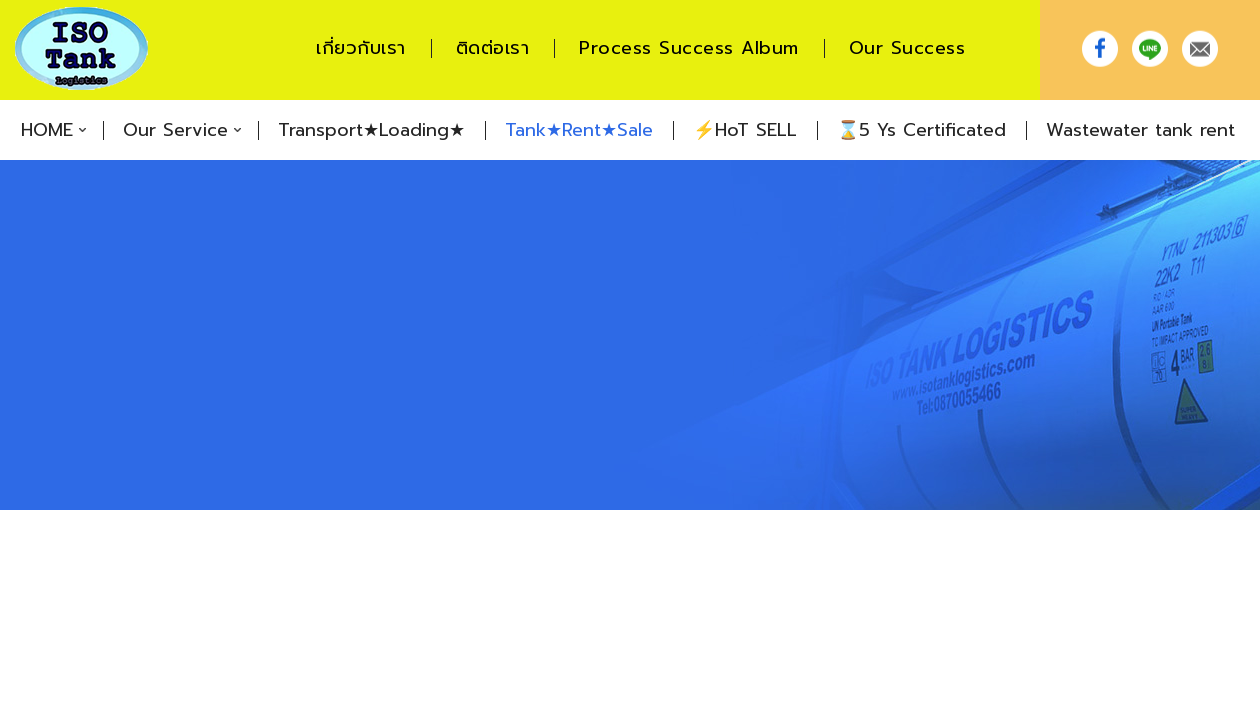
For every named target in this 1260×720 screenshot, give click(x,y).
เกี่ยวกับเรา (361, 48)
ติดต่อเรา (493, 48)
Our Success (907, 48)
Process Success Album (689, 48)
